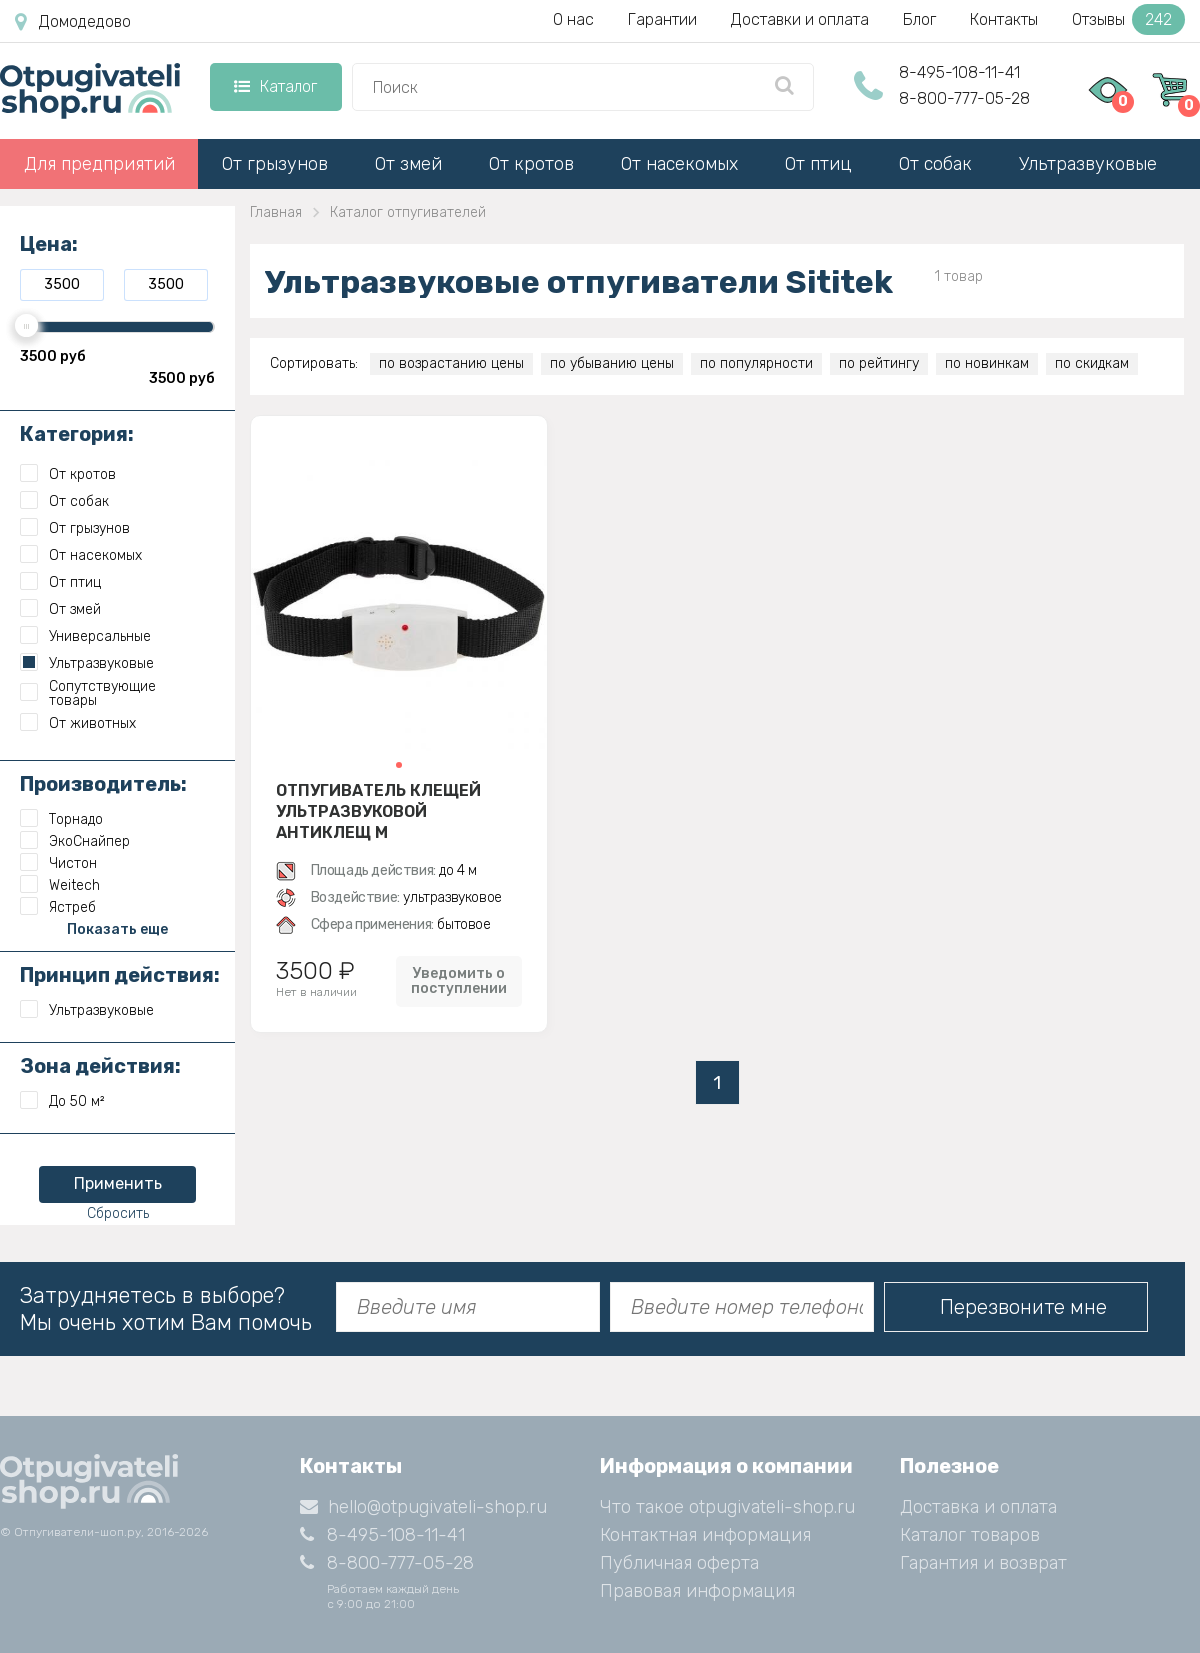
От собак (935, 164)
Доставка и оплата (978, 1507)
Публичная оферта (679, 1563)
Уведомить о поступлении (459, 981)
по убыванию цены (612, 363)
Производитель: (103, 784)
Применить (118, 1183)
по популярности (756, 363)
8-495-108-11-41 (959, 72)
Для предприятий (99, 164)
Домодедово (73, 22)
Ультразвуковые (1088, 164)
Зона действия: (100, 1066)
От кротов (531, 164)
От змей (408, 164)
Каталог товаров (970, 1535)
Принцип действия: (120, 975)
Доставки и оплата (800, 19)
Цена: (49, 244)
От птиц (818, 164)
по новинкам (987, 363)
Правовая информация (697, 1591)
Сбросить (118, 1213)
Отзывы (1128, 19)
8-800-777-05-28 (964, 98)
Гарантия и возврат (983, 1563)
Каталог (275, 86)
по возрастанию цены (451, 363)
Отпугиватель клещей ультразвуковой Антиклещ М (378, 811)
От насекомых (679, 164)
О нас (573, 19)
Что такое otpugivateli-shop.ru (727, 1507)
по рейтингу (879, 363)
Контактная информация (705, 1535)
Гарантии (662, 19)
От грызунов (275, 164)
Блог (919, 19)
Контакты (1004, 19)
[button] (399, 765)
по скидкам (1092, 363)
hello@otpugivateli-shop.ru (423, 1507)
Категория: (77, 434)
